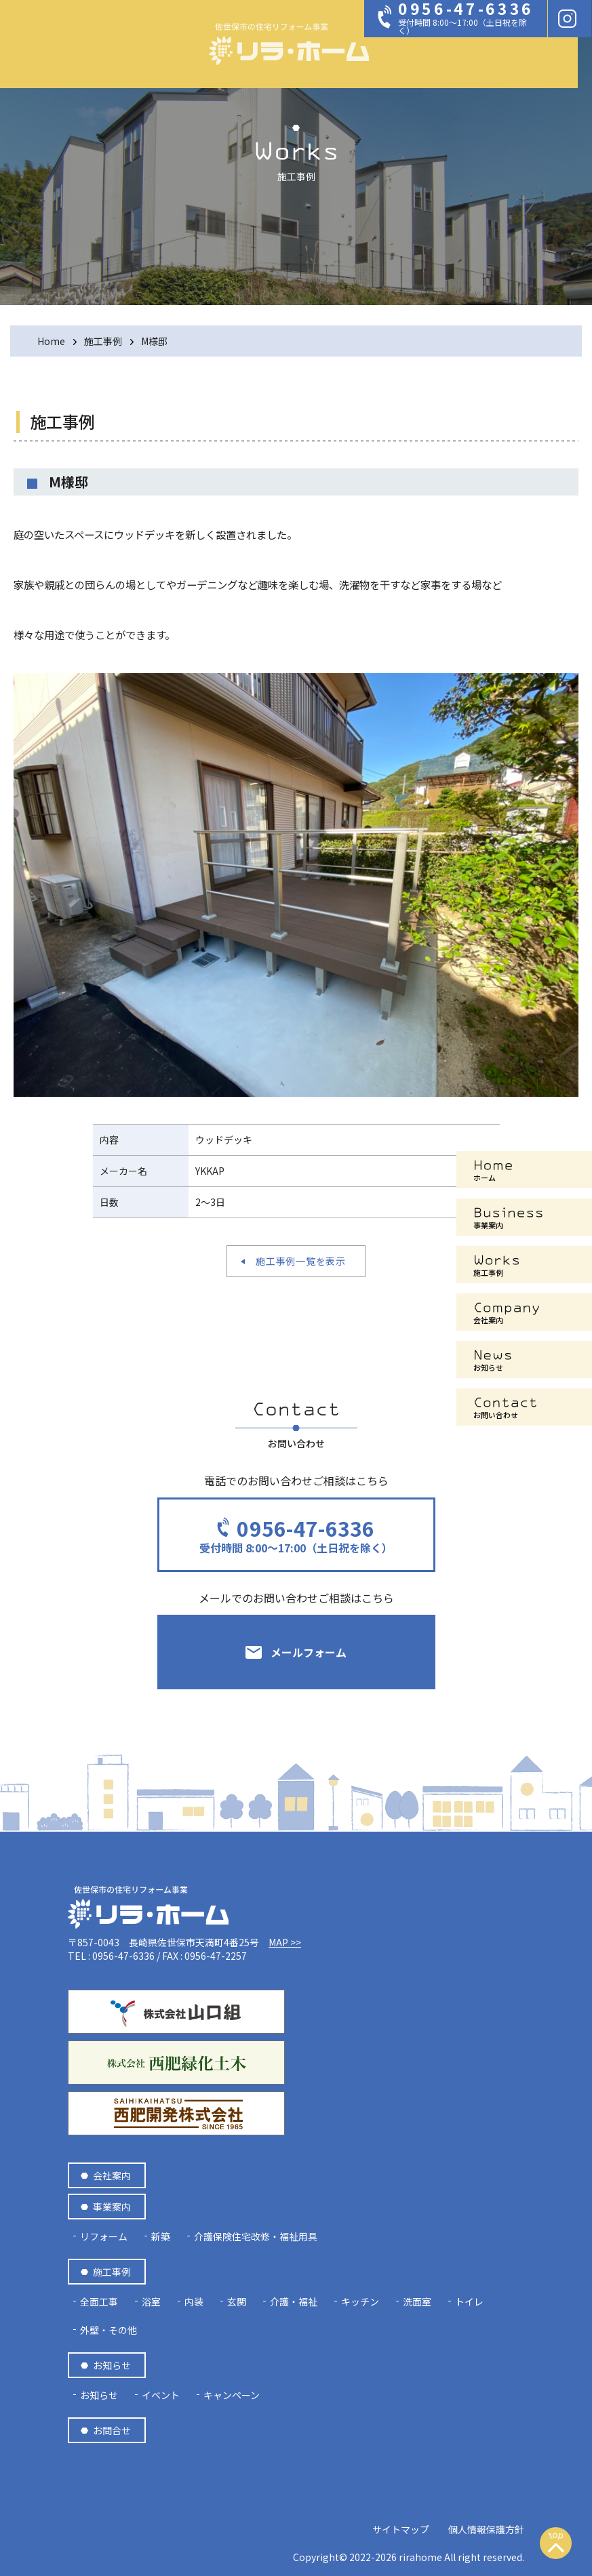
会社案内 (112, 2175)
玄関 (236, 2301)
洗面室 (417, 2301)
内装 (193, 2301)
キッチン (360, 2301)
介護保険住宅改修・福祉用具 (255, 2236)
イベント (161, 2395)
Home (51, 341)
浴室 (151, 2301)
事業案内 (112, 2206)
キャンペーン (231, 2395)
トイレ (469, 2301)
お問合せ (112, 2430)
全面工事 (99, 2301)
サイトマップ (400, 2529)
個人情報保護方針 (486, 2529)
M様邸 (154, 341)
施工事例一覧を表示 (300, 1261)
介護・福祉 (293, 2301)
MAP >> (285, 1942)
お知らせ (112, 2365)
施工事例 (103, 341)
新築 (160, 2236)
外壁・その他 (108, 2330)
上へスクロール (556, 2550)
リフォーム (103, 2236)
